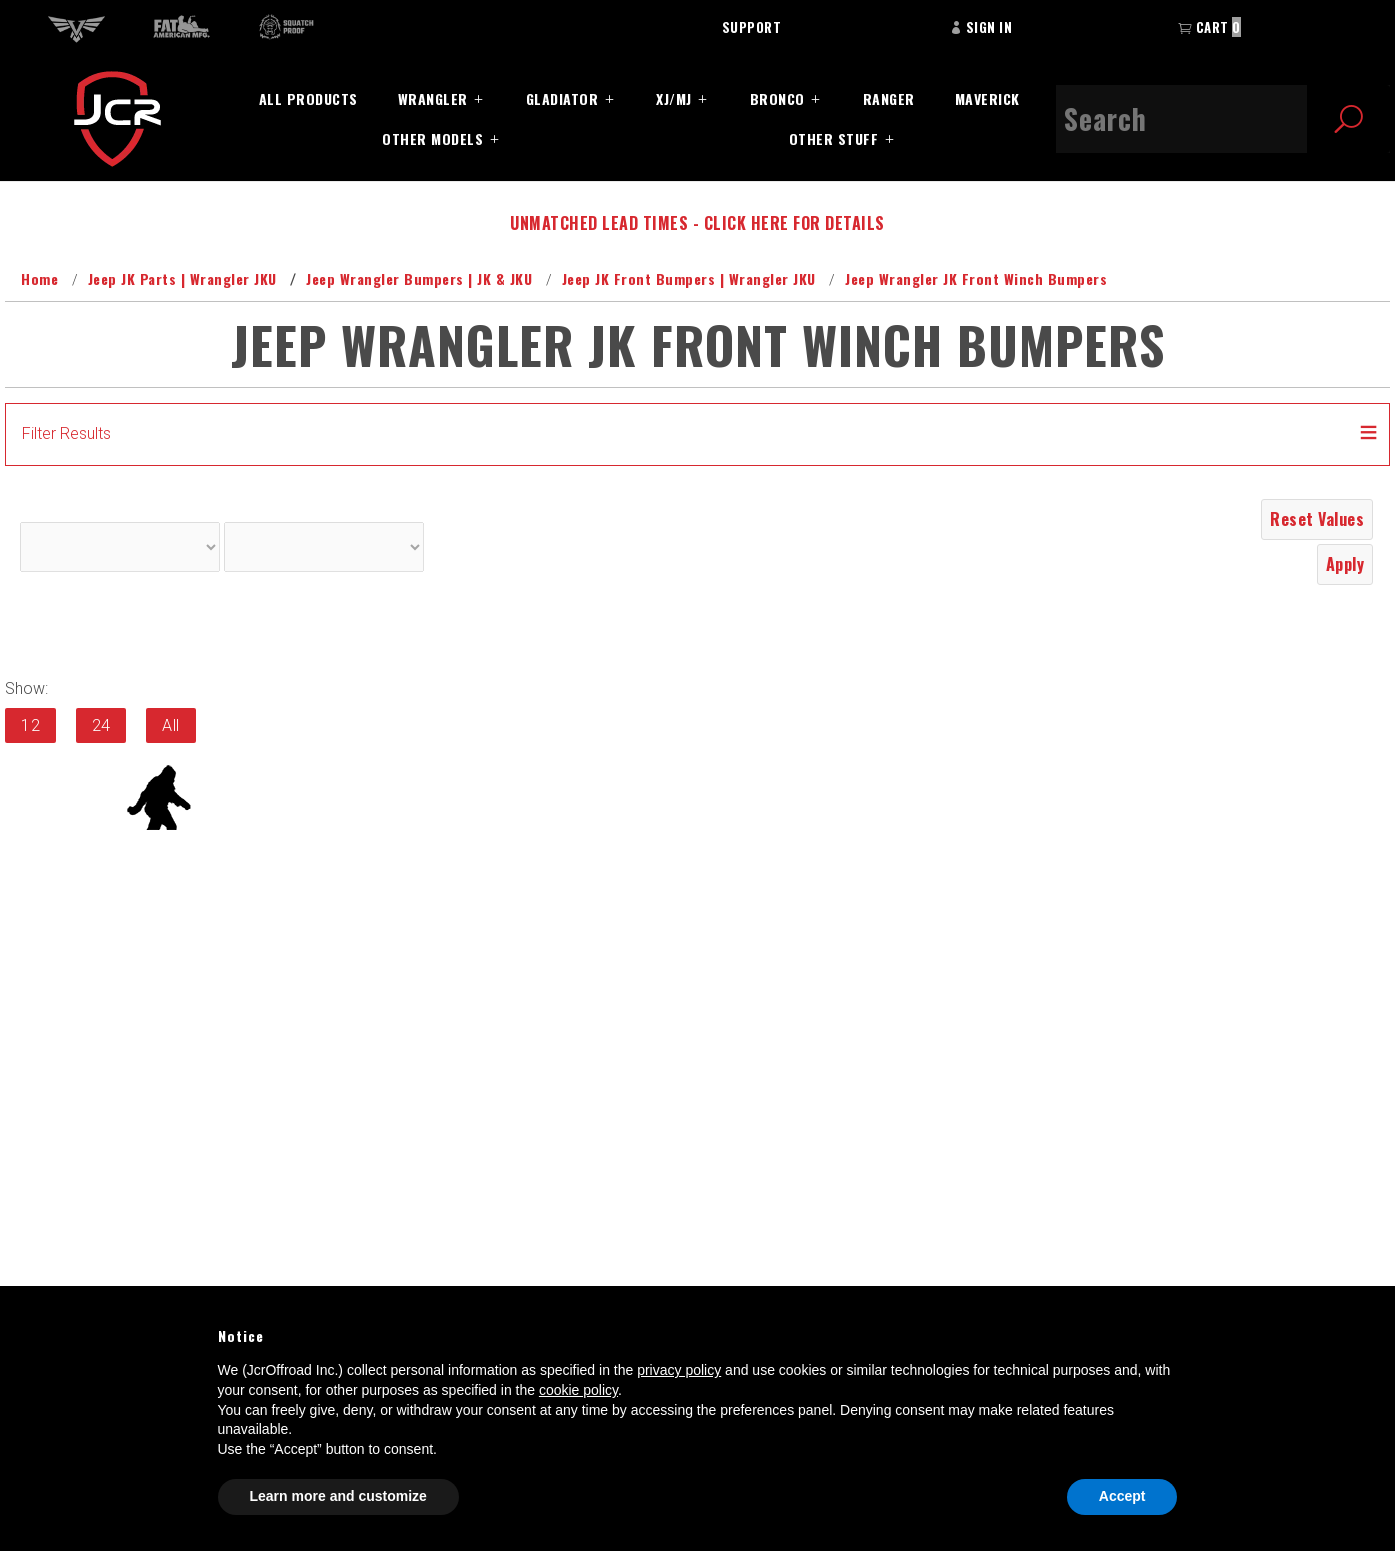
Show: (26, 688)
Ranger (889, 98)
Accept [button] (1122, 1496)
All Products (308, 98)
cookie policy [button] (578, 1390)
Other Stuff (834, 138)
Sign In (981, 27)
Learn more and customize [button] (338, 1496)
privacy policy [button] (679, 1370)
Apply (1345, 564)
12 (30, 725)
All (171, 725)
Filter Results (66, 433)
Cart (1209, 27)
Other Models (432, 138)
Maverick (987, 98)
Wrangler (433, 98)
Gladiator (562, 98)
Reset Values (1317, 519)
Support (752, 27)
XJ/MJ (674, 98)
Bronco (777, 98)
